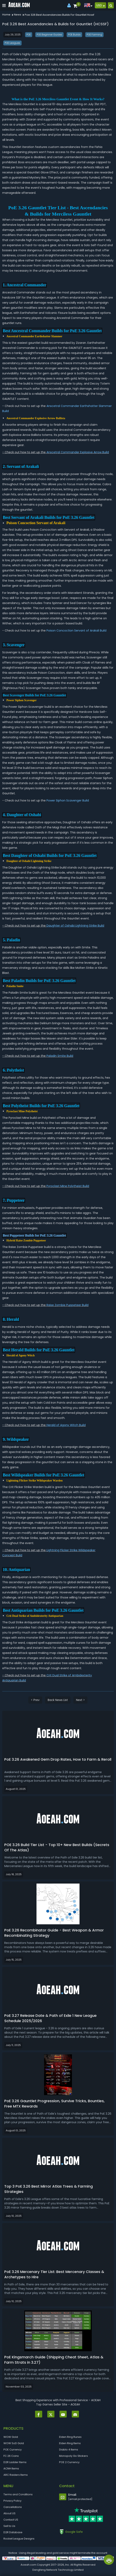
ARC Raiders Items (15, 2475)
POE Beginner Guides (49, 34)
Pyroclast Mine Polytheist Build (67, 1186)
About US (9, 2513)
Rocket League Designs (18, 2539)
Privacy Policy (12, 2501)
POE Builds (74, 34)
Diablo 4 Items (68, 2449)
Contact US (10, 2520)
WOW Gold (10, 2437)
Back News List (58, 1700)
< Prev (35, 1700)
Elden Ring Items (70, 2443)
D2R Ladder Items (15, 2462)
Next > (80, 1700)
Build (76, 630)
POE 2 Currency (69, 2462)
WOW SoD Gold (13, 2443)
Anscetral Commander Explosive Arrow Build (77, 452)
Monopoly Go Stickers (73, 2456)
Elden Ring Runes (70, 2437)
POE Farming (94, 34)
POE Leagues (12, 43)
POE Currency (12, 2449)
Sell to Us (9, 2526)
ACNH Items (11, 2468)
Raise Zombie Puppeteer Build (67, 1305)
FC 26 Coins (11, 2456)
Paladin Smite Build (59, 1056)
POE (29, 34)
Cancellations (12, 2507)
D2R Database (12, 2532)
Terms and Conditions (18, 2494)
